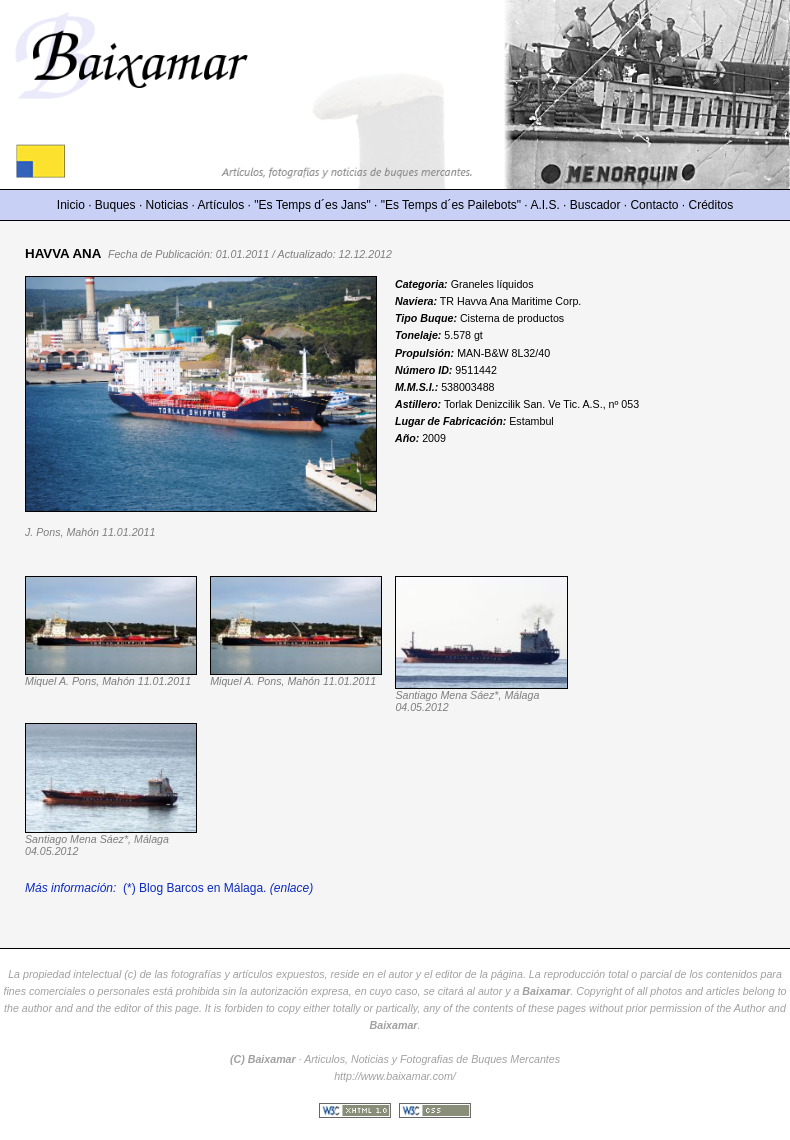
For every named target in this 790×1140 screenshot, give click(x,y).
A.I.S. (544, 205)
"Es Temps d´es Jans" (312, 205)
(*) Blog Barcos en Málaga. (169, 888)
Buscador (595, 205)
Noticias (167, 205)
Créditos (711, 205)
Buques (115, 205)
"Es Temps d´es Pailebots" (451, 205)
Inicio (71, 205)
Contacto (654, 205)
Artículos (221, 205)
